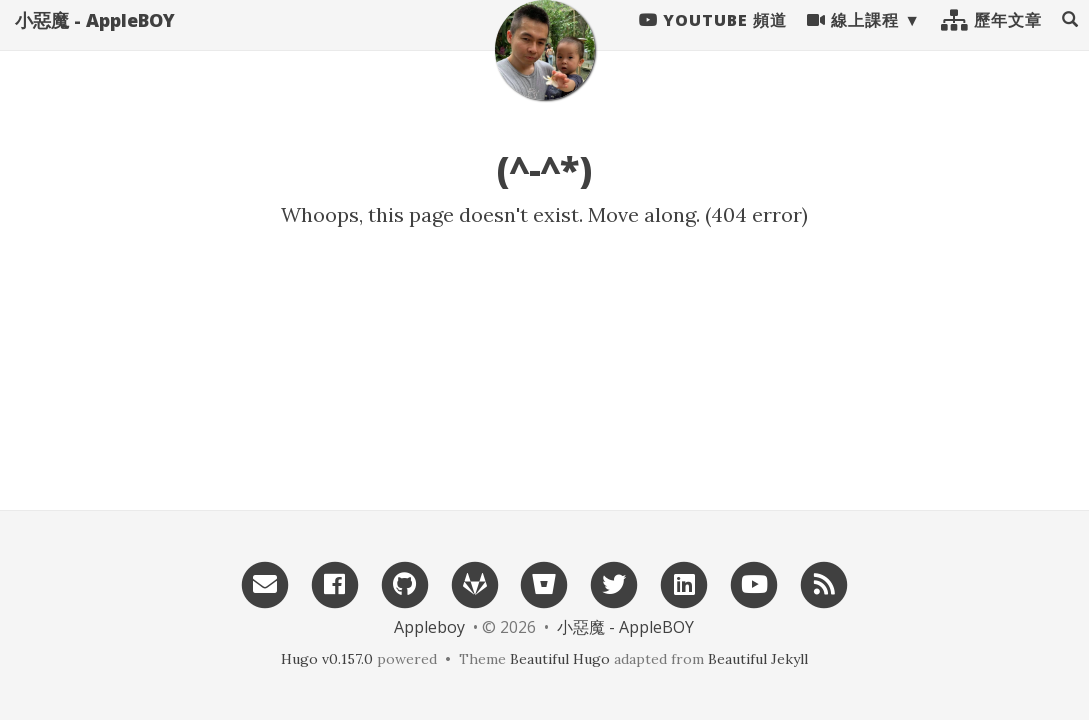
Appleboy (429, 627)
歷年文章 (991, 40)
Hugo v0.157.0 (327, 659)
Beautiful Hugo (560, 659)
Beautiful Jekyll (758, 659)
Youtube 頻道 (713, 40)
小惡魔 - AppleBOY (95, 40)
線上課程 (853, 40)
